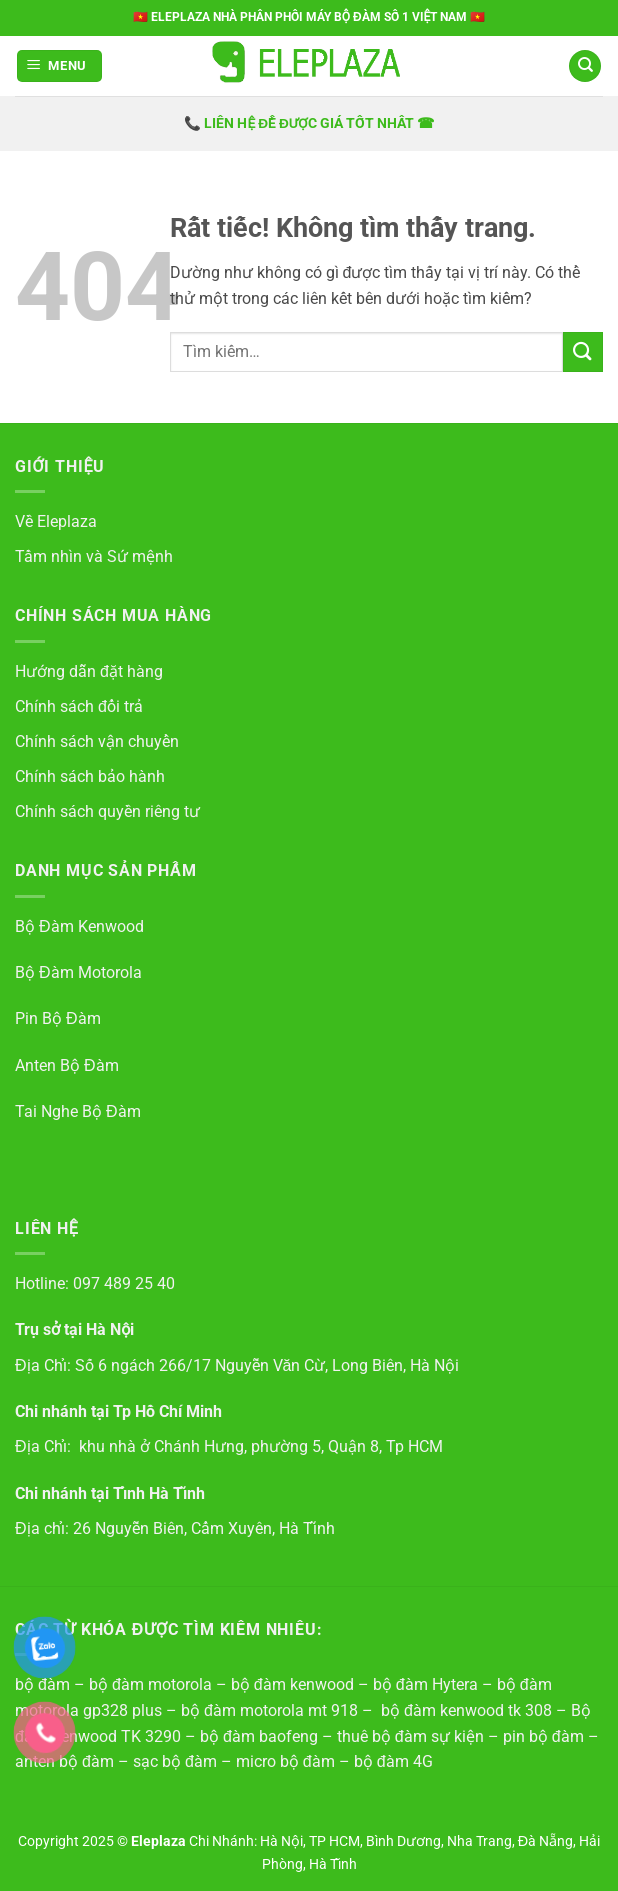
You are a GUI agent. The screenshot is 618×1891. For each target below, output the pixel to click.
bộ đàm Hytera (425, 1684)
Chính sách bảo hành (90, 776)
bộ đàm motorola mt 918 (269, 1710)
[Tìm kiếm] (585, 66)
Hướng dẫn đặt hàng (89, 671)
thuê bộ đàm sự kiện (410, 1736)
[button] (60, 66)
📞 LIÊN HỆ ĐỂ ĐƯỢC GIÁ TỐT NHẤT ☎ (308, 123)
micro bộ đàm (285, 1761)
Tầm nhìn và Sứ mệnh (94, 556)
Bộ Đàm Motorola (78, 972)
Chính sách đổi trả (79, 706)
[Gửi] (583, 351)
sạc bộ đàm (175, 1761)
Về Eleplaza (56, 521)
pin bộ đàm (543, 1736)
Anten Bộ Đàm (67, 1065)
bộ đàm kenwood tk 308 (466, 1710)
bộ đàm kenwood (292, 1684)
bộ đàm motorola (150, 1684)
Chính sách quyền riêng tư (107, 811)
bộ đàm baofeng (259, 1736)
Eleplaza (160, 1841)
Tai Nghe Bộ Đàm (78, 1111)
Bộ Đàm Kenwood (79, 926)
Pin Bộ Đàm (58, 1018)
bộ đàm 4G (393, 1761)
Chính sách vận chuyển (97, 741)
